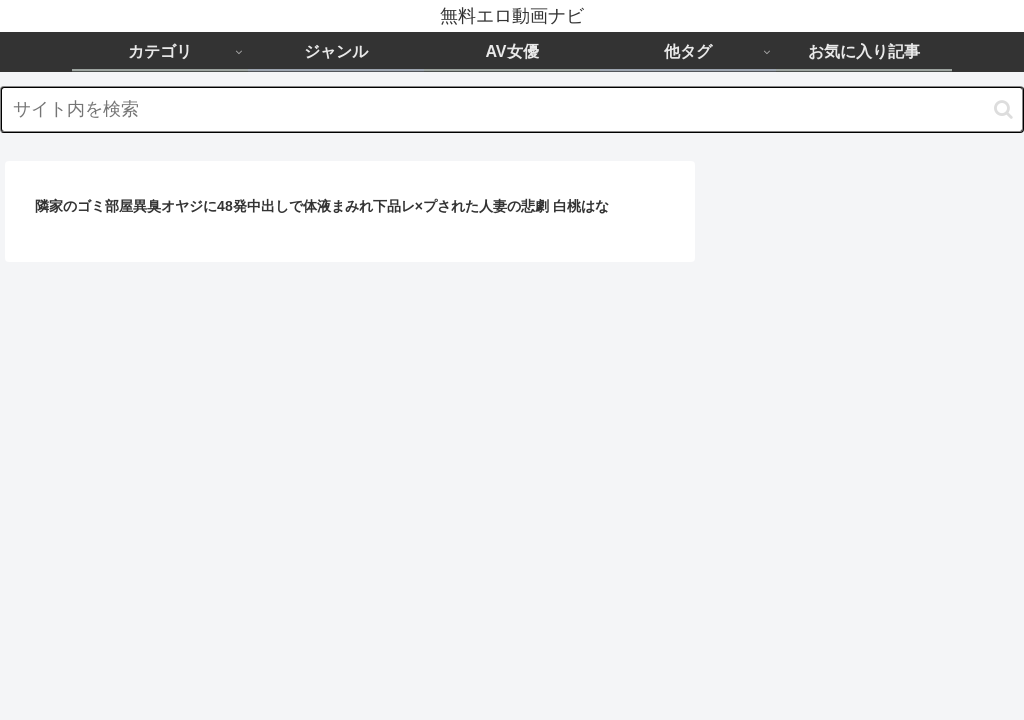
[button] (1003, 109)
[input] (512, 109)
